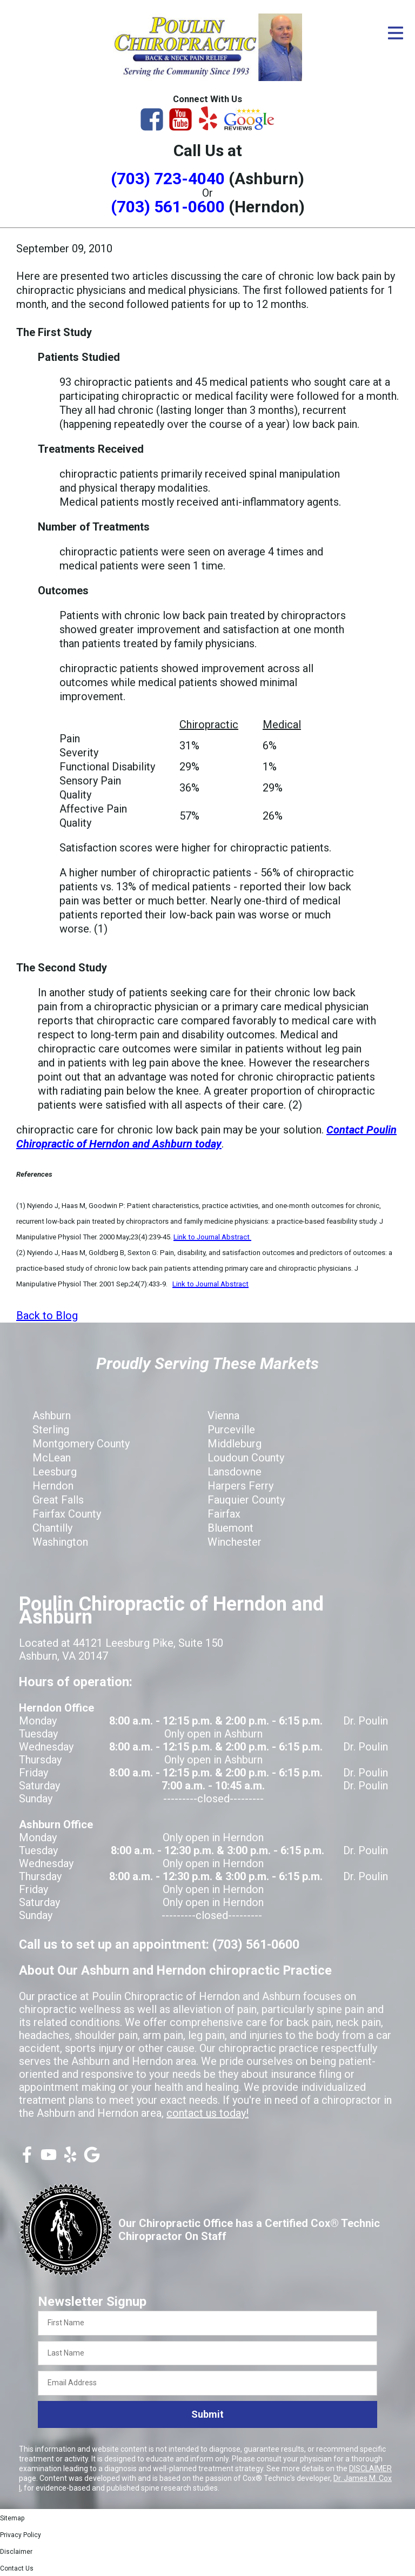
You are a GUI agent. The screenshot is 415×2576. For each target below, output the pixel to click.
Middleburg (235, 1443)
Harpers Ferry (240, 1485)
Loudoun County (246, 1457)
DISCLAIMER (370, 2468)
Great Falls (58, 1499)
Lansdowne (235, 1471)
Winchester (235, 1541)
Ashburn (51, 1415)
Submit (207, 2414)
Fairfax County (66, 1513)
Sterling (50, 1429)
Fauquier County (246, 1499)
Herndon (52, 1485)
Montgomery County (81, 1443)
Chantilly (52, 1527)
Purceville (231, 1429)
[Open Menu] (395, 33)
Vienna (223, 1415)
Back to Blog (47, 1315)
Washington (60, 1541)
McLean (51, 1457)
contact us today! (207, 2113)
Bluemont (230, 1527)
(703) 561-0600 (168, 206)
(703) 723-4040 (168, 178)
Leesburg (54, 1471)
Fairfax (224, 1513)
